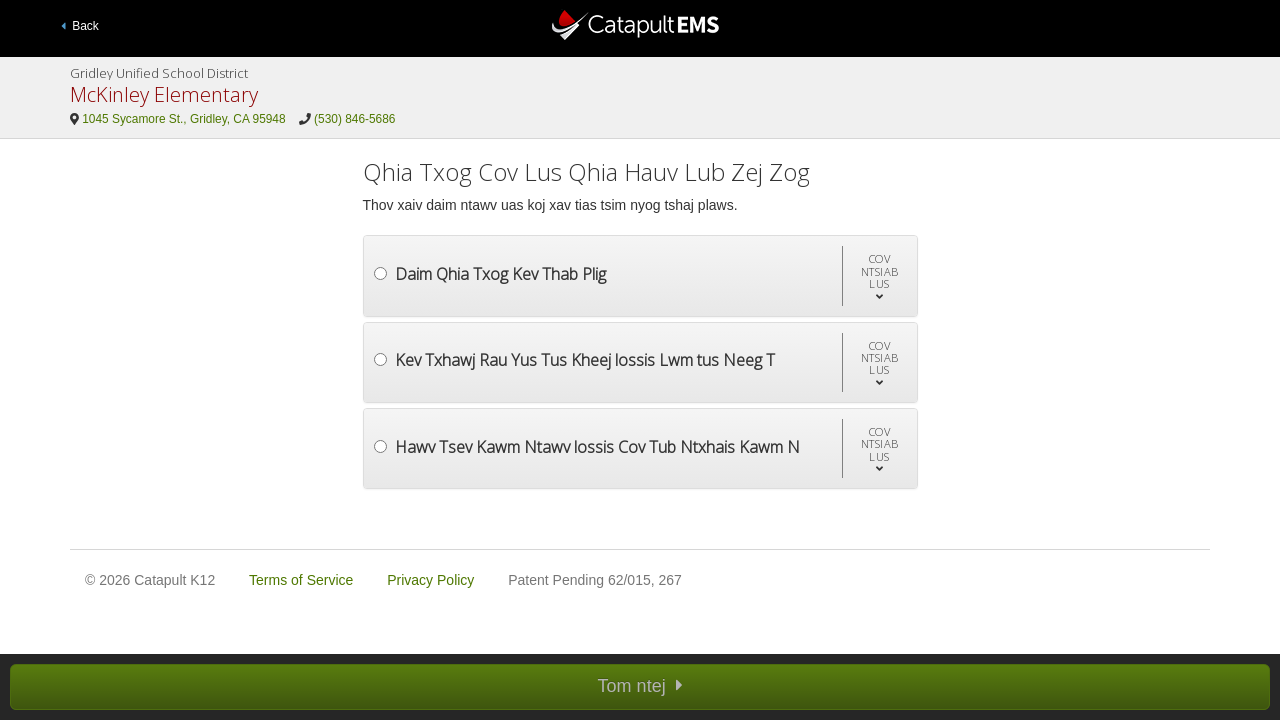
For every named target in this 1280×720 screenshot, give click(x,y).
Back (80, 26)
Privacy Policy (430, 580)
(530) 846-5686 (354, 119)
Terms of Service (301, 580)
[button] (879, 275)
